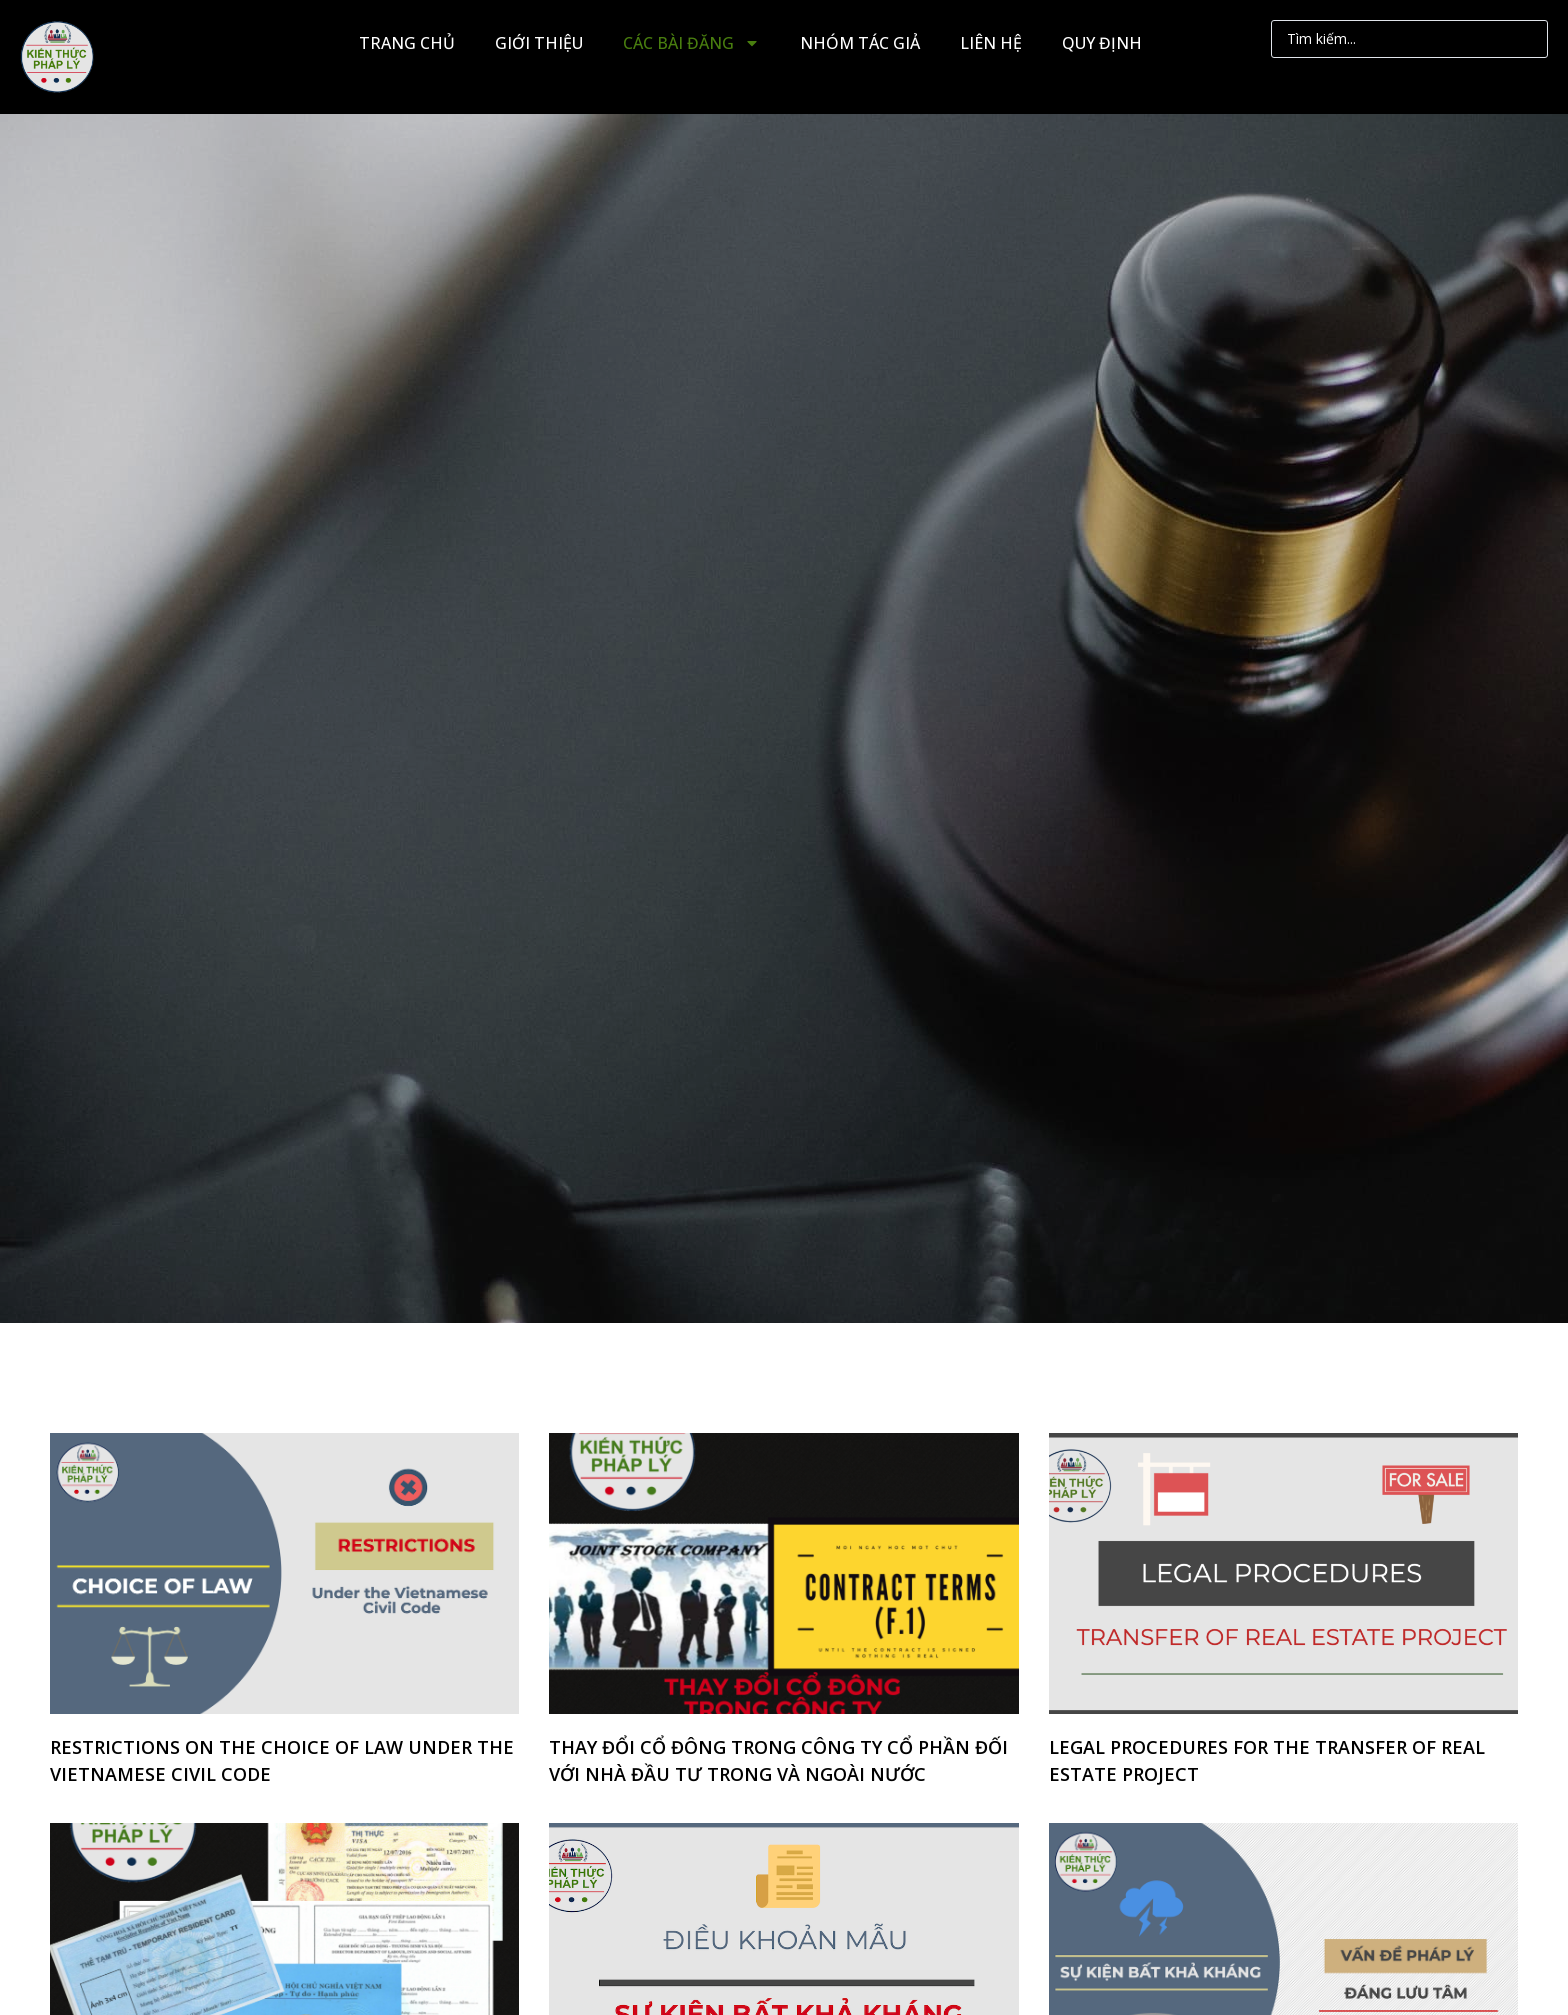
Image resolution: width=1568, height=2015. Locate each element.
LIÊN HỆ (991, 43)
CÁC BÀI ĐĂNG (691, 43)
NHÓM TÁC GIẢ (860, 43)
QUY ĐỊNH (1102, 43)
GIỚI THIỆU (539, 43)
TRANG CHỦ (407, 43)
